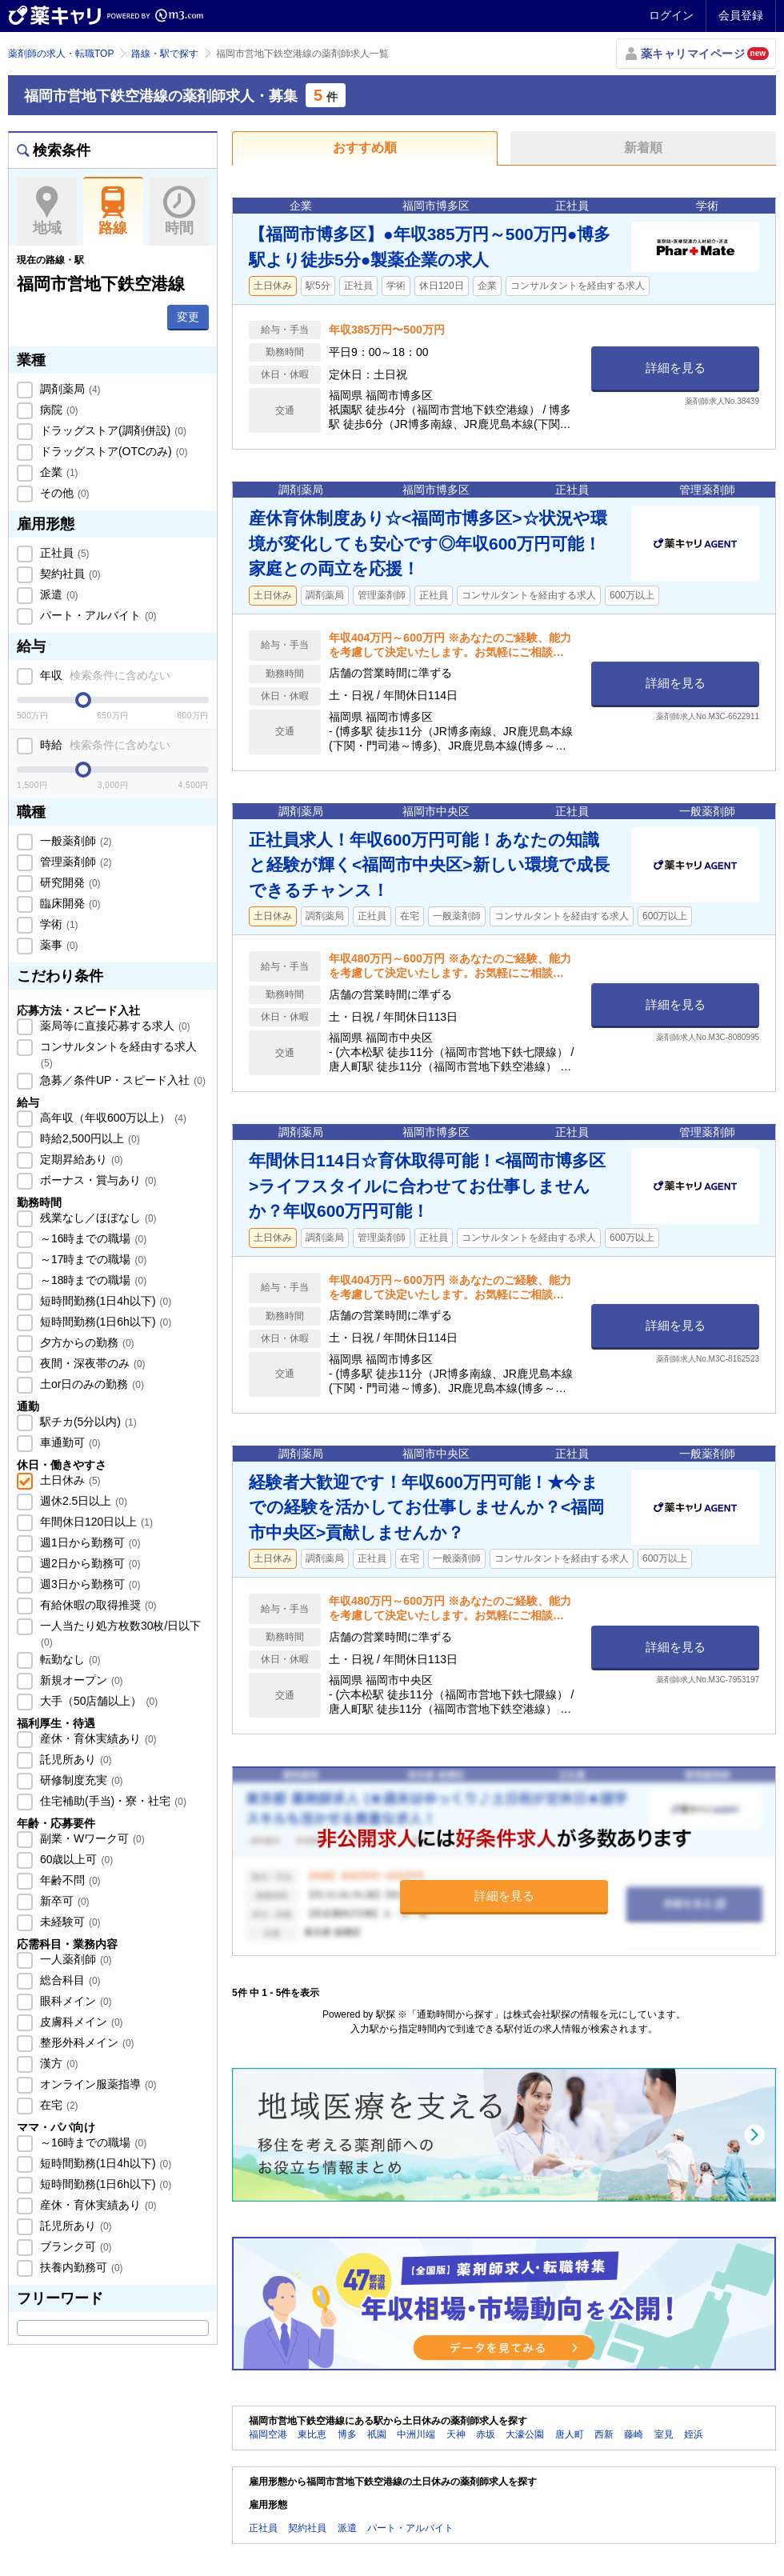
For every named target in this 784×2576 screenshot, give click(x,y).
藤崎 (633, 2434)
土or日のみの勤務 (90, 1384)
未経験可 (69, 1921)
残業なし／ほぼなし (97, 1217)
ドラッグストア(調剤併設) (111, 430)
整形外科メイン (85, 2042)
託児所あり (74, 1759)
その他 (63, 492)
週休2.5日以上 (82, 1500)
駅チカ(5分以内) (87, 1421)
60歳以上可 (75, 1859)
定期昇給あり (80, 1159)
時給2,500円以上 (88, 1138)
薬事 (57, 944)
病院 (57, 409)
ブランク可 (74, 2246)
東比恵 (312, 2434)
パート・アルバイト (97, 615)
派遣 (57, 594)
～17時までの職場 (91, 1259)
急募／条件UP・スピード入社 (121, 1080)
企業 (57, 472)
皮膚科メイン (80, 2021)
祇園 (376, 2434)
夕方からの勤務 (85, 1342)
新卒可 (63, 1900)
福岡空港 (268, 2434)
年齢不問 (69, 1880)
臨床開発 (69, 903)
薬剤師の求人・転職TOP (61, 53)
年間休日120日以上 (95, 1521)
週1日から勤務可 (88, 1542)
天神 (456, 2434)
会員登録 (740, 15)
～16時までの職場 (91, 1238)
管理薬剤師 (74, 861)
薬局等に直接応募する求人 (113, 1025)
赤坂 (485, 2434)
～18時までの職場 (91, 1280)
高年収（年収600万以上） (111, 1117)
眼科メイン (74, 2000)
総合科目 (69, 1980)
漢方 (57, 2063)
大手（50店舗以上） (97, 1700)
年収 (103, 675)
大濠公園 (525, 2434)
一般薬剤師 (74, 840)
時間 (179, 211)
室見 (664, 2434)
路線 (113, 211)
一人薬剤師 (74, 1959)
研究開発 (69, 882)
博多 (347, 2434)
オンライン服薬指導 (97, 2084)
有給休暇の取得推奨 (97, 1604)
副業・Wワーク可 (91, 1838)
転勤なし (69, 1659)
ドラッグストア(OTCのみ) (112, 451)
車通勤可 (69, 1442)
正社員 (63, 552)
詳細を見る (676, 367)
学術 (57, 924)
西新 (604, 2434)
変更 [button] (188, 316)
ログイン (671, 15)
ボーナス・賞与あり (97, 1180)
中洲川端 (416, 2434)
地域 (47, 211)
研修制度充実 (80, 1780)
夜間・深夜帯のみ (91, 1363)
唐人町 (569, 2434)
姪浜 (693, 2434)
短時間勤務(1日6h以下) (104, 1321)
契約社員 (69, 573)
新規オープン (80, 1680)
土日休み (69, 1480)
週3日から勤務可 (88, 1584)
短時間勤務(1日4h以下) (104, 1300)
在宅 (57, 2104)
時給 (103, 744)
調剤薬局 (69, 388)
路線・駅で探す (164, 53)
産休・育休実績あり (97, 1738)
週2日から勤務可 (88, 1563)
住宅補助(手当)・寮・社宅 (111, 1800)
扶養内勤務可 (80, 2267)
